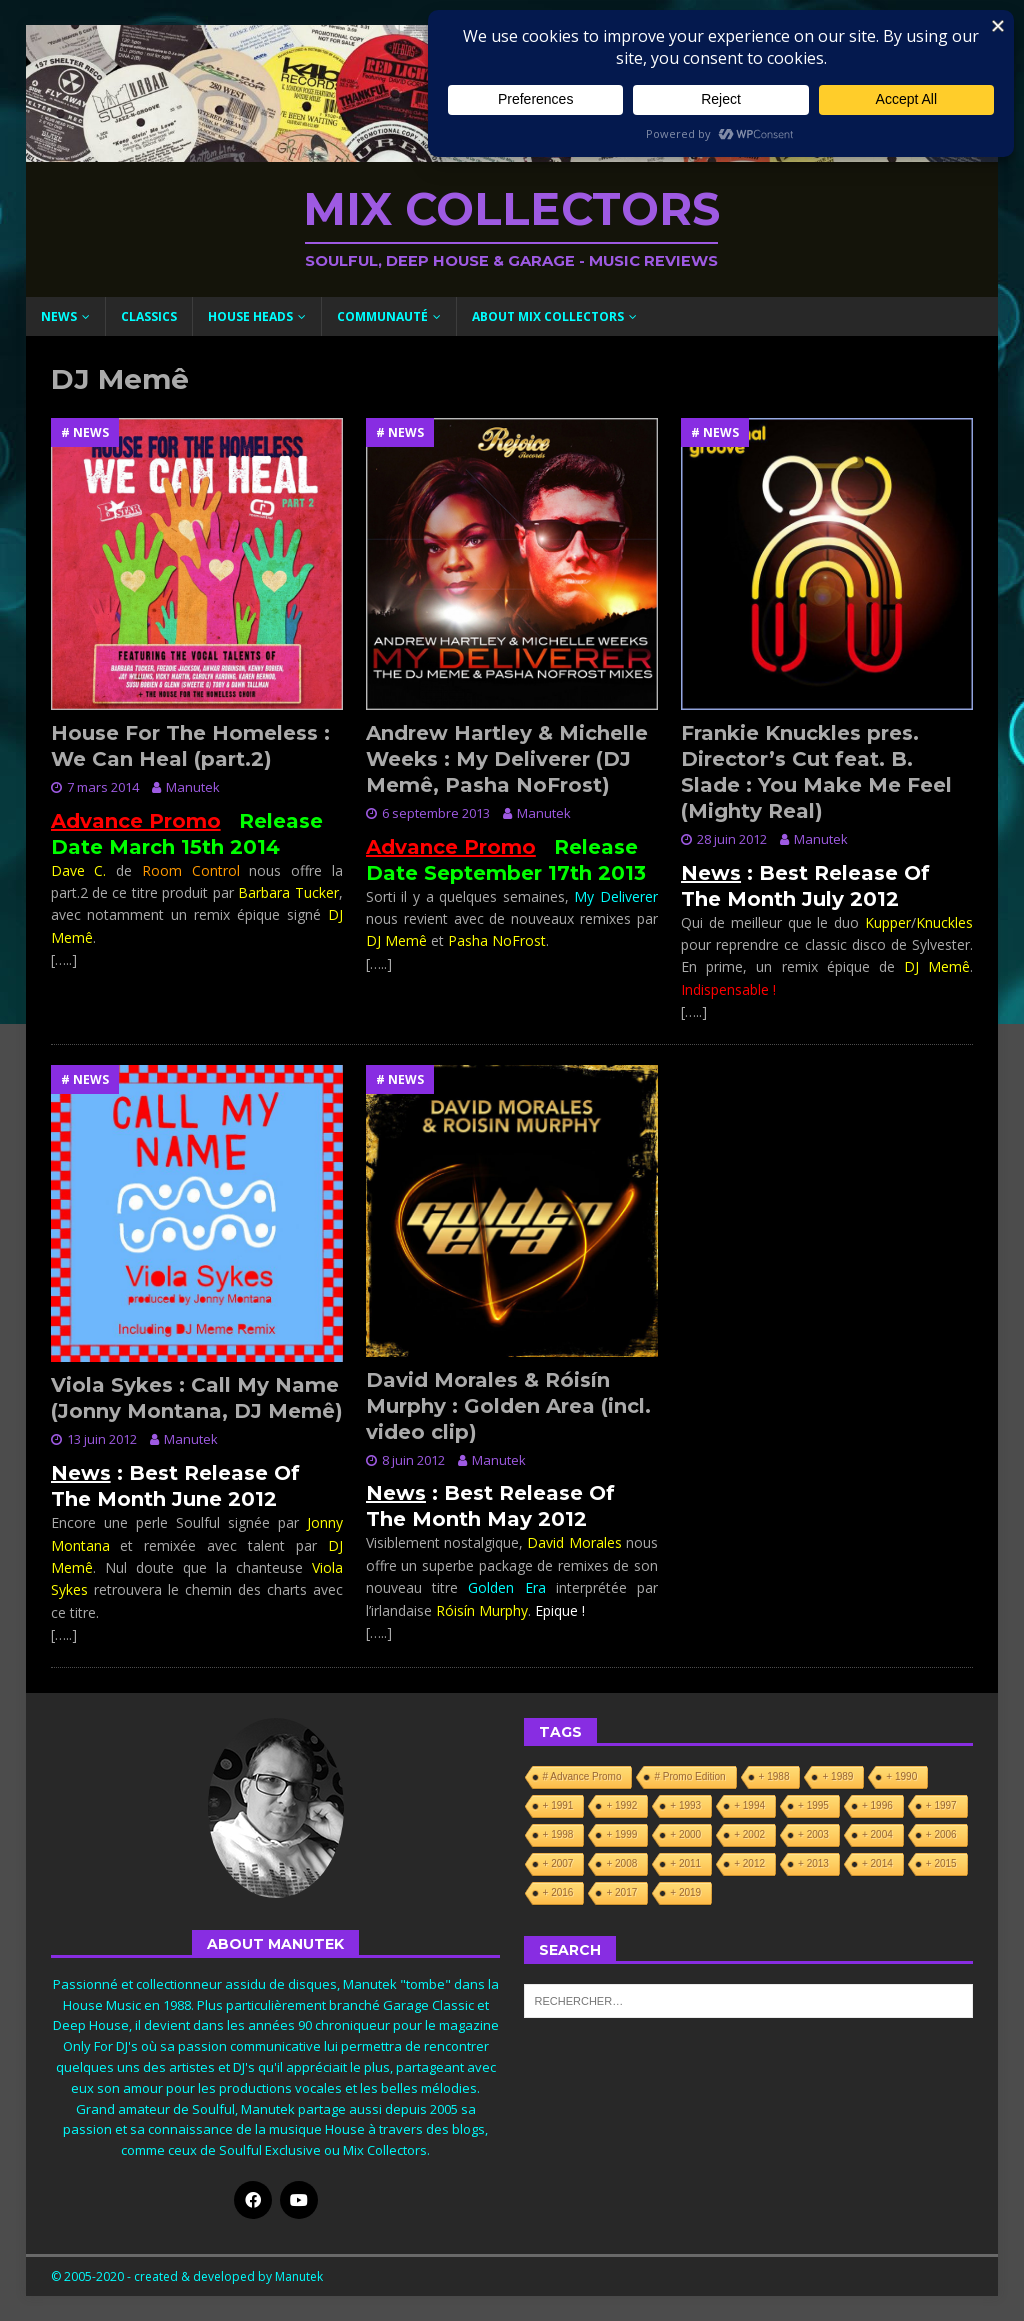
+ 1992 (621, 1805)
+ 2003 (813, 1834)
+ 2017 (621, 1892)
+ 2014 (877, 1863)
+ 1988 (774, 1776)
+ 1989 (837, 1776)
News (59, 316)
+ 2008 (621, 1863)
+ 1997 (941, 1805)
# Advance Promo (582, 1776)
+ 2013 (813, 1863)
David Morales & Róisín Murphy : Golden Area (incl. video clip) (508, 1406)
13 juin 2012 (102, 1439)
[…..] (64, 959)
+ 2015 (941, 1863)
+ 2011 (685, 1863)
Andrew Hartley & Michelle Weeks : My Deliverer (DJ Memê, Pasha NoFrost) (507, 759)
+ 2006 (941, 1834)
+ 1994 (749, 1805)
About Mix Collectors (548, 316)
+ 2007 (558, 1863)
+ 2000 (685, 1834)
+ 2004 (877, 1834)
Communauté (382, 316)
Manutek (193, 787)
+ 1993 (685, 1805)
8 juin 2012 (413, 1460)
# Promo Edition (689, 1776)
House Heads (250, 316)
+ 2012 (749, 1863)
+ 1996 (877, 1805)
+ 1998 (558, 1834)
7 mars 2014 (103, 787)
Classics (149, 316)
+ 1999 (621, 1834)
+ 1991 (558, 1805)
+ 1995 (813, 1805)
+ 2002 (749, 1834)
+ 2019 (685, 1892)
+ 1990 (901, 1776)
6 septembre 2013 (436, 813)
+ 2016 (558, 1892)
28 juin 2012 (732, 839)
